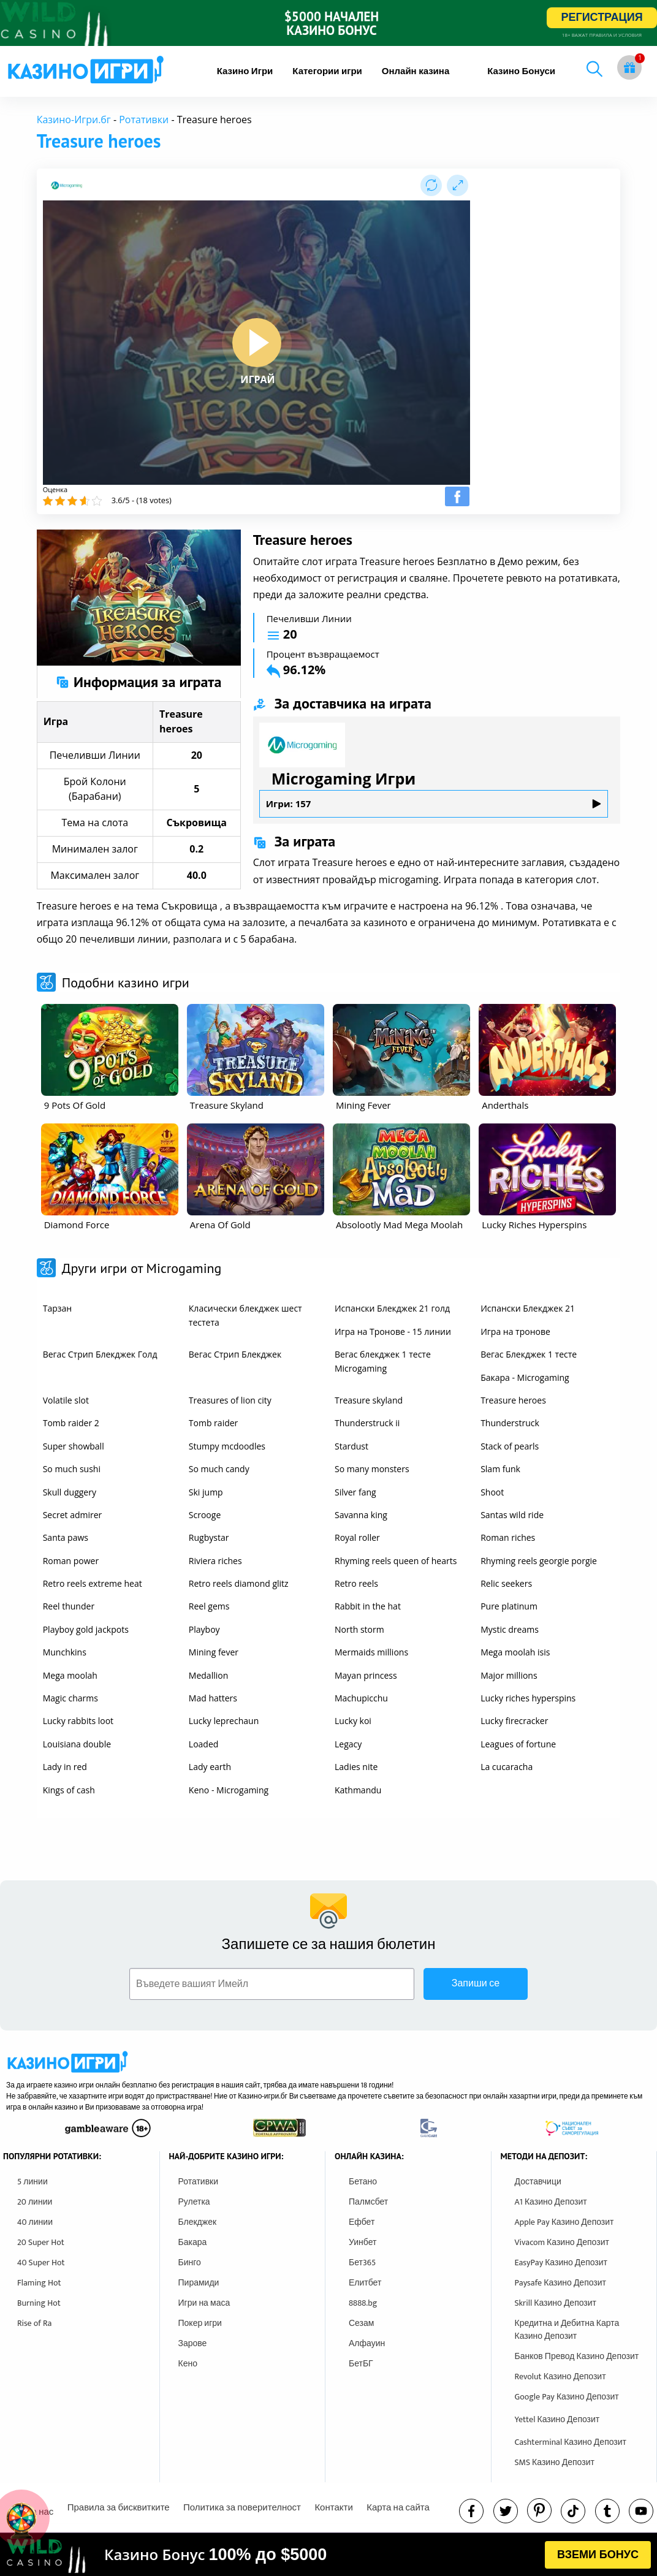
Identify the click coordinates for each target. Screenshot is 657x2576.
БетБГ (361, 2363)
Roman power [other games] (71, 1561)
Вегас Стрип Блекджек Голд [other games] (100, 1354)
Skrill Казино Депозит (556, 2303)
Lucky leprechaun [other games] (224, 1721)
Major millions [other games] (508, 1675)
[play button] (257, 342)
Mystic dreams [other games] (509, 1629)
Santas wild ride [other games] (512, 1515)
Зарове (192, 2343)
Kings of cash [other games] (69, 1790)
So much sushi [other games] (72, 1469)
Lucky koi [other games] (353, 1721)
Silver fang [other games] (355, 1492)
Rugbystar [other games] (209, 1537)
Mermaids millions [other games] (371, 1652)
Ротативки (144, 119)
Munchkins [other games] (64, 1652)
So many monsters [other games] (372, 1469)
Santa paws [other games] (65, 1537)
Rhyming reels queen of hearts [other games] (396, 1561)
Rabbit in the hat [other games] (368, 1606)
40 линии (35, 2222)
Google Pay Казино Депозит (567, 2396)
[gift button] (629, 67)
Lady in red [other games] (65, 1766)
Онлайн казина (415, 71)
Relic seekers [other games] (506, 1583)
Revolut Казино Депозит (560, 2376)
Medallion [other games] (208, 1675)
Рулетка (194, 2201)
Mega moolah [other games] (70, 1675)
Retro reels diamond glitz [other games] (239, 1583)
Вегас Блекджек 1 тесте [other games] (528, 1354)
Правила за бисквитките (118, 2507)
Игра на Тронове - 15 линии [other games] (393, 1331)
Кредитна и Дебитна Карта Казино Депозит (567, 2329)
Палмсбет (368, 2201)
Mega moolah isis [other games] (515, 1652)
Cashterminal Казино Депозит (571, 2442)
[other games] (109, 1050)
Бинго (189, 2262)
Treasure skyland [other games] (369, 1400)
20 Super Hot (40, 2242)
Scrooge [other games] (205, 1515)
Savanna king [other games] (361, 1515)
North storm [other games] (359, 1629)
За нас (39, 2512)
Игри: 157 (434, 803)
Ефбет (361, 2222)
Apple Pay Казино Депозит (564, 2222)
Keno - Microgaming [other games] (228, 1790)
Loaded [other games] (204, 1744)
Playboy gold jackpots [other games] (86, 1629)
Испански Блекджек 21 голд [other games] (392, 1308)
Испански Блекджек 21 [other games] (527, 1308)
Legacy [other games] (348, 1744)
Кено (187, 2363)
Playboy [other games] (204, 1629)
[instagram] (573, 2511)
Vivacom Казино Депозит (562, 2242)
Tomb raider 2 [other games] (71, 1423)
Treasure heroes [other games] (513, 1400)
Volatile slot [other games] (66, 1400)
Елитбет (365, 2282)
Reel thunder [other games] (68, 1606)
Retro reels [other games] (356, 1583)
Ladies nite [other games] (356, 1766)
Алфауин (367, 2343)
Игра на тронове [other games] (515, 1331)
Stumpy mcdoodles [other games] (227, 1446)
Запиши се (475, 1983)
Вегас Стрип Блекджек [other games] (235, 1354)
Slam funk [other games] (500, 1469)
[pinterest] (539, 2510)
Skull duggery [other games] (69, 1492)
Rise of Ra (34, 2323)
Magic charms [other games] (70, 1698)
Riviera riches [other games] (215, 1561)
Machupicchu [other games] (361, 1698)
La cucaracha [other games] (506, 1766)
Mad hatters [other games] (213, 1698)
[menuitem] (245, 71)
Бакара (192, 2242)
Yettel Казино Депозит (557, 2419)
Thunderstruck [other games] (509, 1423)
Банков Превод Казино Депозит (577, 2356)
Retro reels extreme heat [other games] (92, 1583)
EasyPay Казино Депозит (561, 2262)
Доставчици (538, 2181)
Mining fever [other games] (213, 1652)
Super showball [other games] (73, 1446)
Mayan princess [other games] (366, 1675)
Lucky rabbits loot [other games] (78, 1721)
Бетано (363, 2181)
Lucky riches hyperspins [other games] (527, 1698)
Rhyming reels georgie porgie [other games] (538, 1561)
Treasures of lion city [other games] (230, 1400)
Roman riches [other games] (507, 1537)
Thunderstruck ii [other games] (367, 1423)
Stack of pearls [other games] (509, 1446)
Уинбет (362, 2242)
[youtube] (641, 2511)
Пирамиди (198, 2282)
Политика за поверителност (242, 2507)
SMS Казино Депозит (554, 2462)
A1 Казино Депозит (551, 2201)
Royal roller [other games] (357, 1537)
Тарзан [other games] (57, 1308)
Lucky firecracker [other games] (514, 1721)
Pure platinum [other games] (508, 1606)
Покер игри (200, 2323)
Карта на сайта (398, 2507)
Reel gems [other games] (209, 1606)
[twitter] (505, 2511)
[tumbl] (607, 2511)
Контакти (333, 2507)
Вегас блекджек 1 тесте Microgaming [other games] (383, 1360)
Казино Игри (245, 71)
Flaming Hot (39, 2282)
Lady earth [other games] (210, 1766)
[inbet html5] (328, 23)
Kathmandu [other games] (358, 1790)
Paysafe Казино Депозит (561, 2282)
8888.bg (363, 2303)
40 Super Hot (41, 2262)
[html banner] (328, 2554)
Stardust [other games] (351, 1446)
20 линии (34, 2201)
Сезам (361, 2323)
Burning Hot (39, 2303)
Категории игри (327, 71)
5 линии (32, 2181)
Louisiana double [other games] (77, 1744)
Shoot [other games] (492, 1492)
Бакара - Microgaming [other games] (524, 1377)
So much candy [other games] (219, 1469)
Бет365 (362, 2262)
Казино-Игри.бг (74, 119)
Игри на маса (204, 2303)
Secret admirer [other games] (72, 1515)
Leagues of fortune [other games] (518, 1744)
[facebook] (471, 2511)
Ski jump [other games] (206, 1492)
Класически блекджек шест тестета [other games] (245, 1315)
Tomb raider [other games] (213, 1423)
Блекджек (197, 2222)
